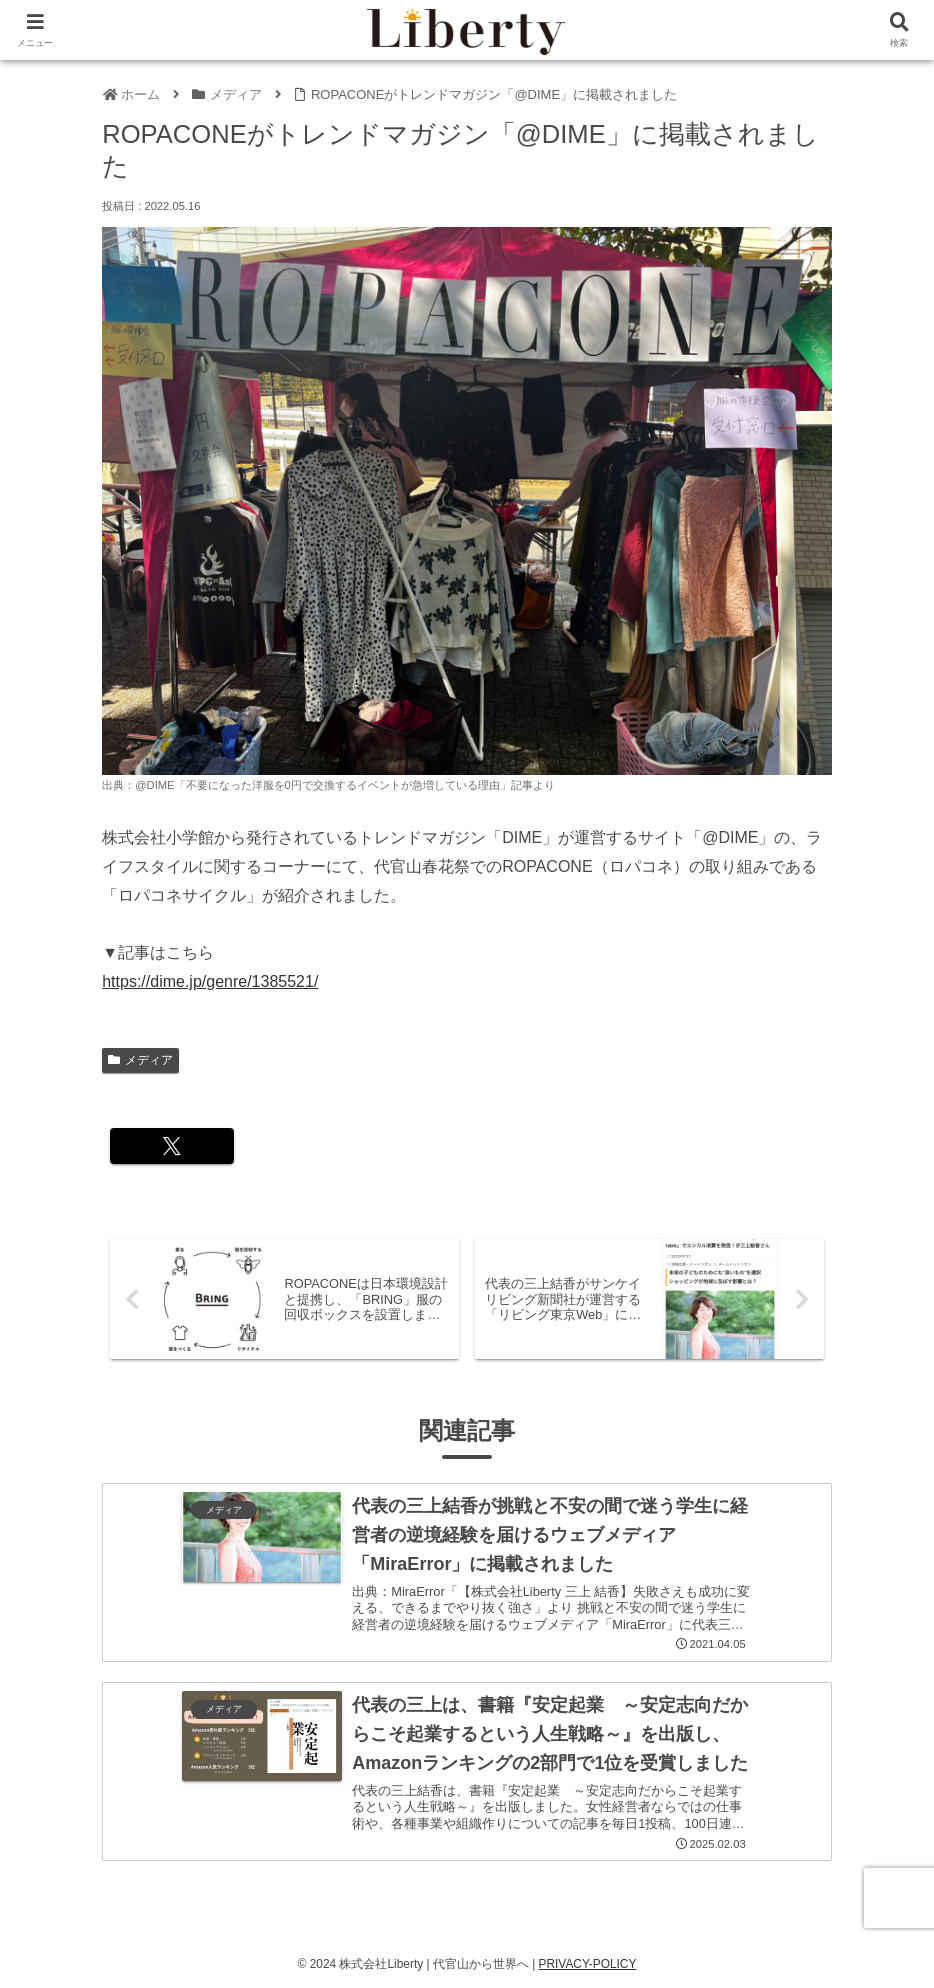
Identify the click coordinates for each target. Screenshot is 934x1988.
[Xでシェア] (163, 1146)
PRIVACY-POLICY (588, 1960)
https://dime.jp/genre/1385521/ (210, 981)
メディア (140, 1060)
